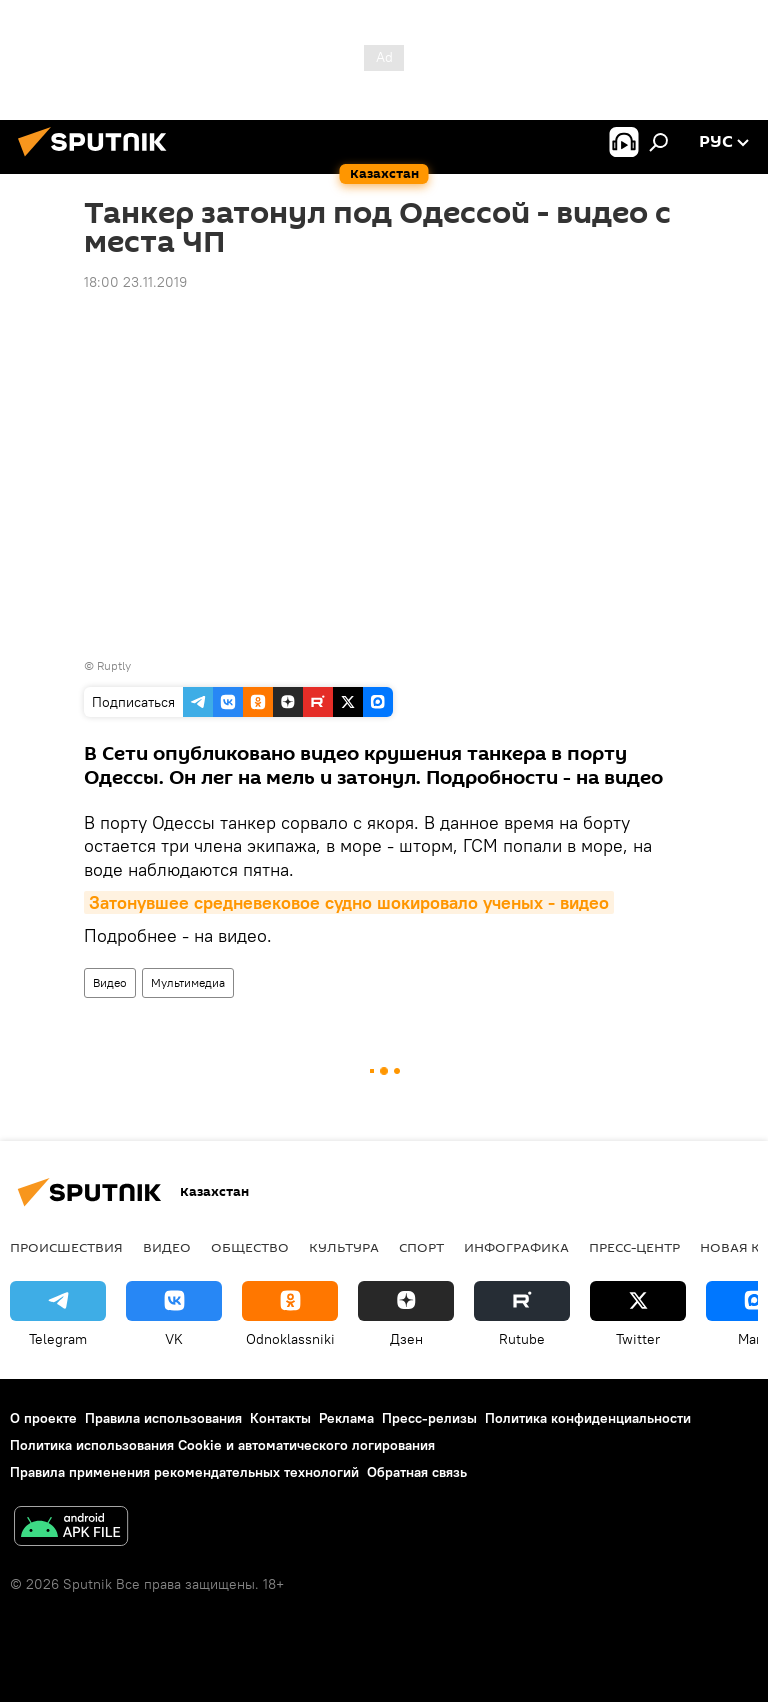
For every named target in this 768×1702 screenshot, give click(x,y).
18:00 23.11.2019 (135, 282)
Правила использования (163, 1418)
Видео (110, 982)
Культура (344, 1247)
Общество (250, 1247)
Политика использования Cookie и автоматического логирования (222, 1445)
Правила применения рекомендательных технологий (184, 1472)
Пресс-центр (634, 1247)
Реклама (346, 1418)
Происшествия (66, 1247)
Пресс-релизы (429, 1418)
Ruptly (114, 665)
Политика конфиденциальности (588, 1418)
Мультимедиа (188, 982)
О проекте (43, 1418)
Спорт (421, 1247)
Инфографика (516, 1247)
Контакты (280, 1418)
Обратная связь (417, 1472)
